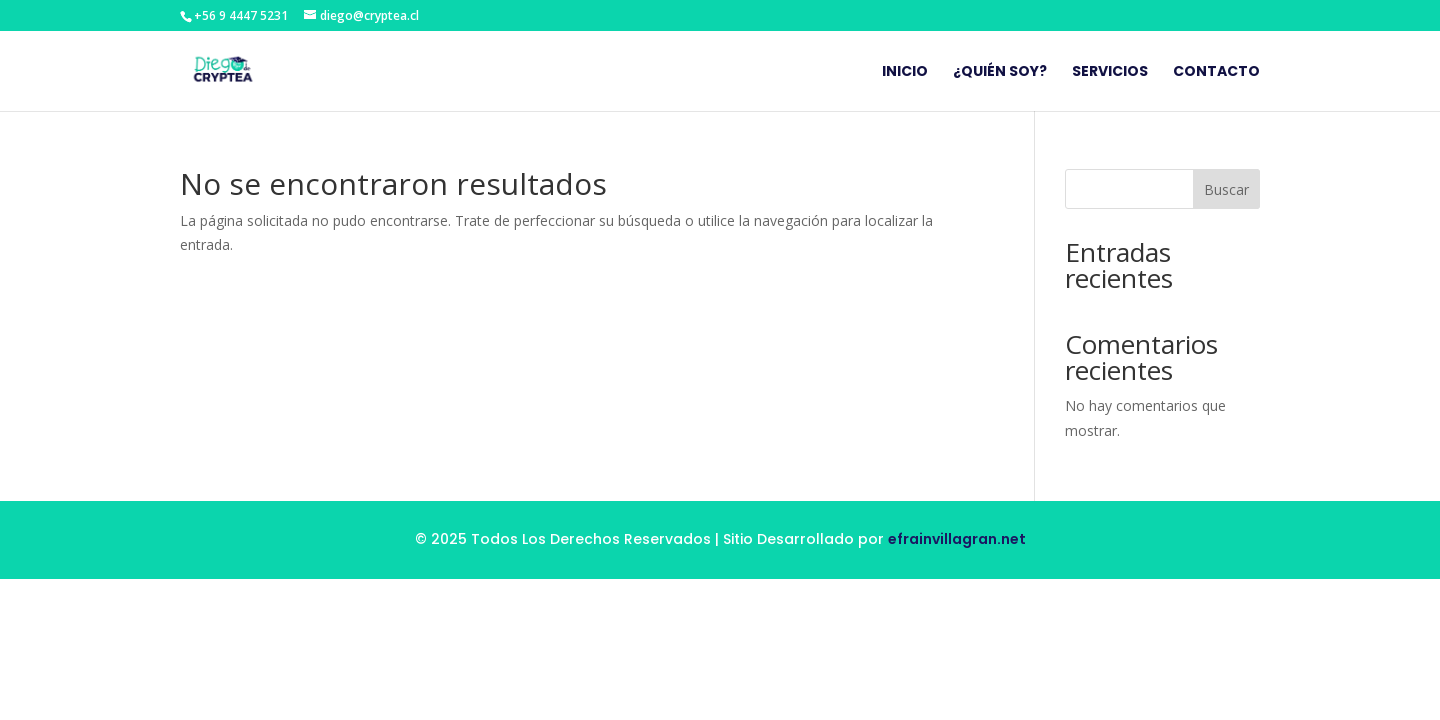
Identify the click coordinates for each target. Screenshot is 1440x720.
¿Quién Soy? (1000, 72)
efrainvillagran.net (957, 539)
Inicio (905, 72)
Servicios (1110, 72)
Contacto (1216, 72)
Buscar (1226, 189)
